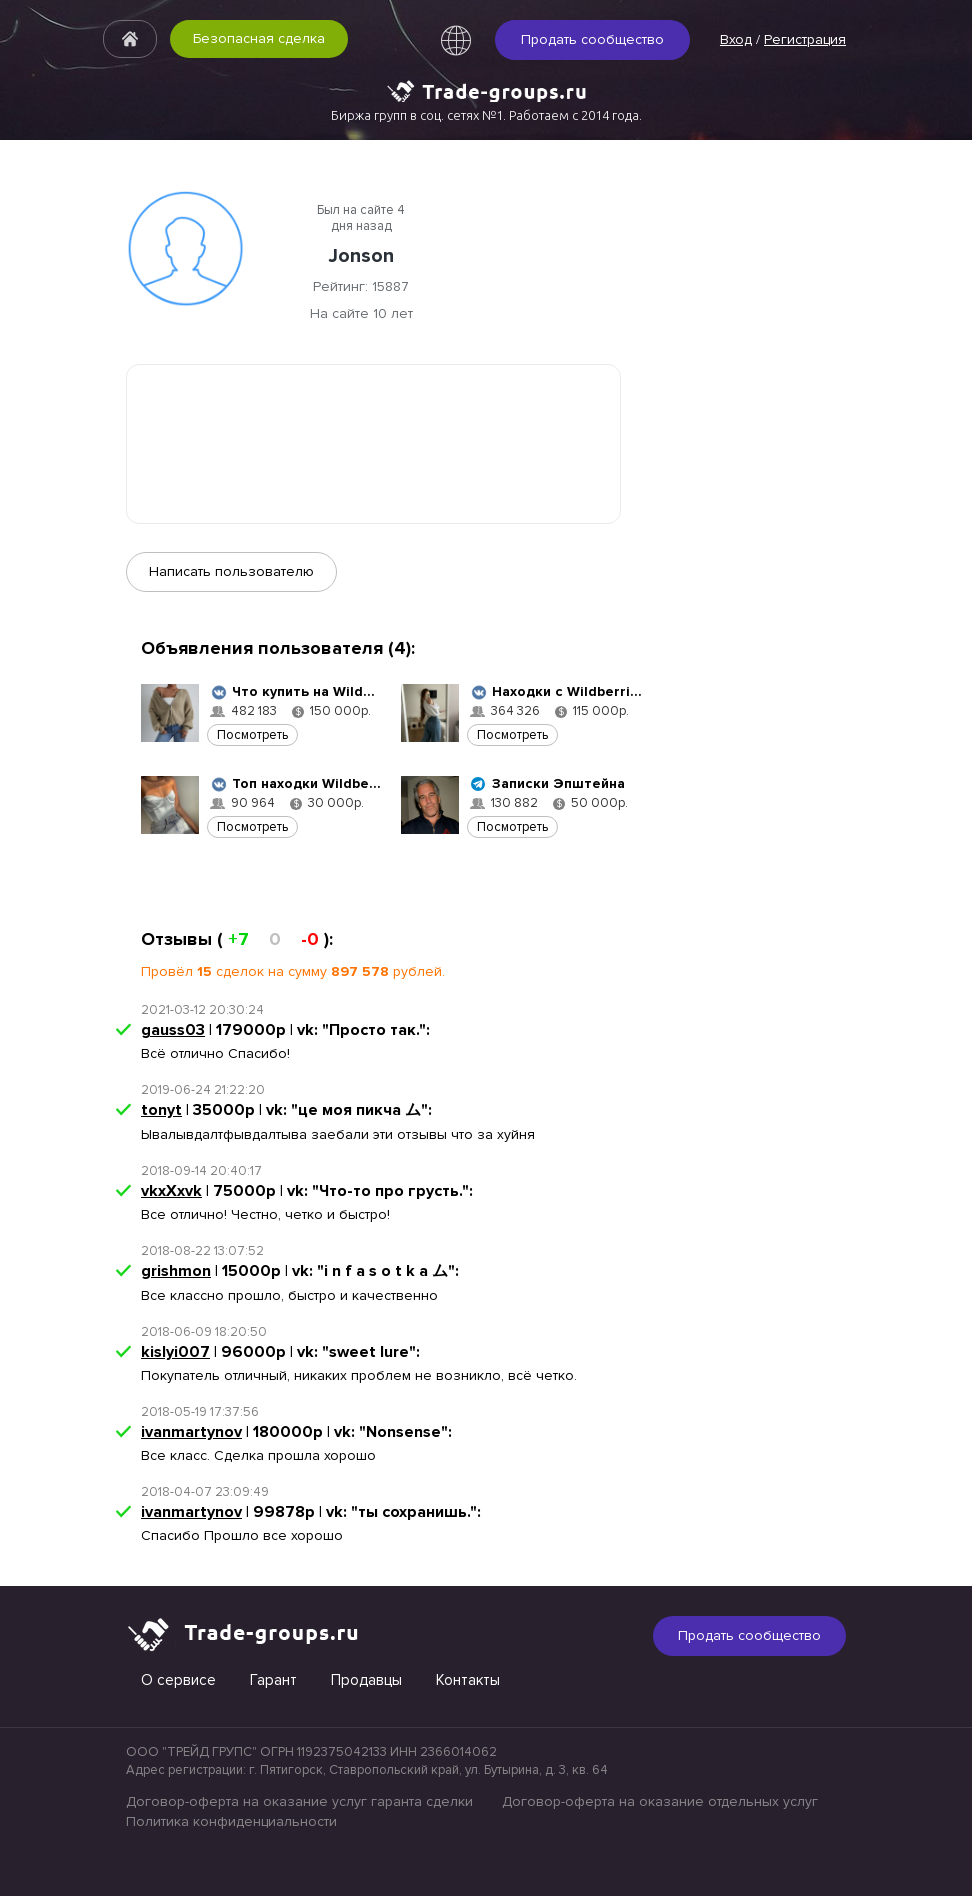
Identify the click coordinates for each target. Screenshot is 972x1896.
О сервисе (178, 1680)
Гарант (273, 1680)
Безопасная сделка (259, 38)
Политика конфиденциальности (231, 1821)
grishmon (176, 1271)
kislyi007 (175, 1352)
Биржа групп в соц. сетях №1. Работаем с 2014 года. (486, 115)
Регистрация (805, 39)
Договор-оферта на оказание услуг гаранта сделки (299, 1801)
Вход (736, 39)
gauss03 (173, 1030)
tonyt (161, 1110)
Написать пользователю (231, 571)
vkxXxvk (171, 1191)
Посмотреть (252, 735)
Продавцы (366, 1680)
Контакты (468, 1680)
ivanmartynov (191, 1432)
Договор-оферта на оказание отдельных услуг (660, 1801)
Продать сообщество (592, 39)
